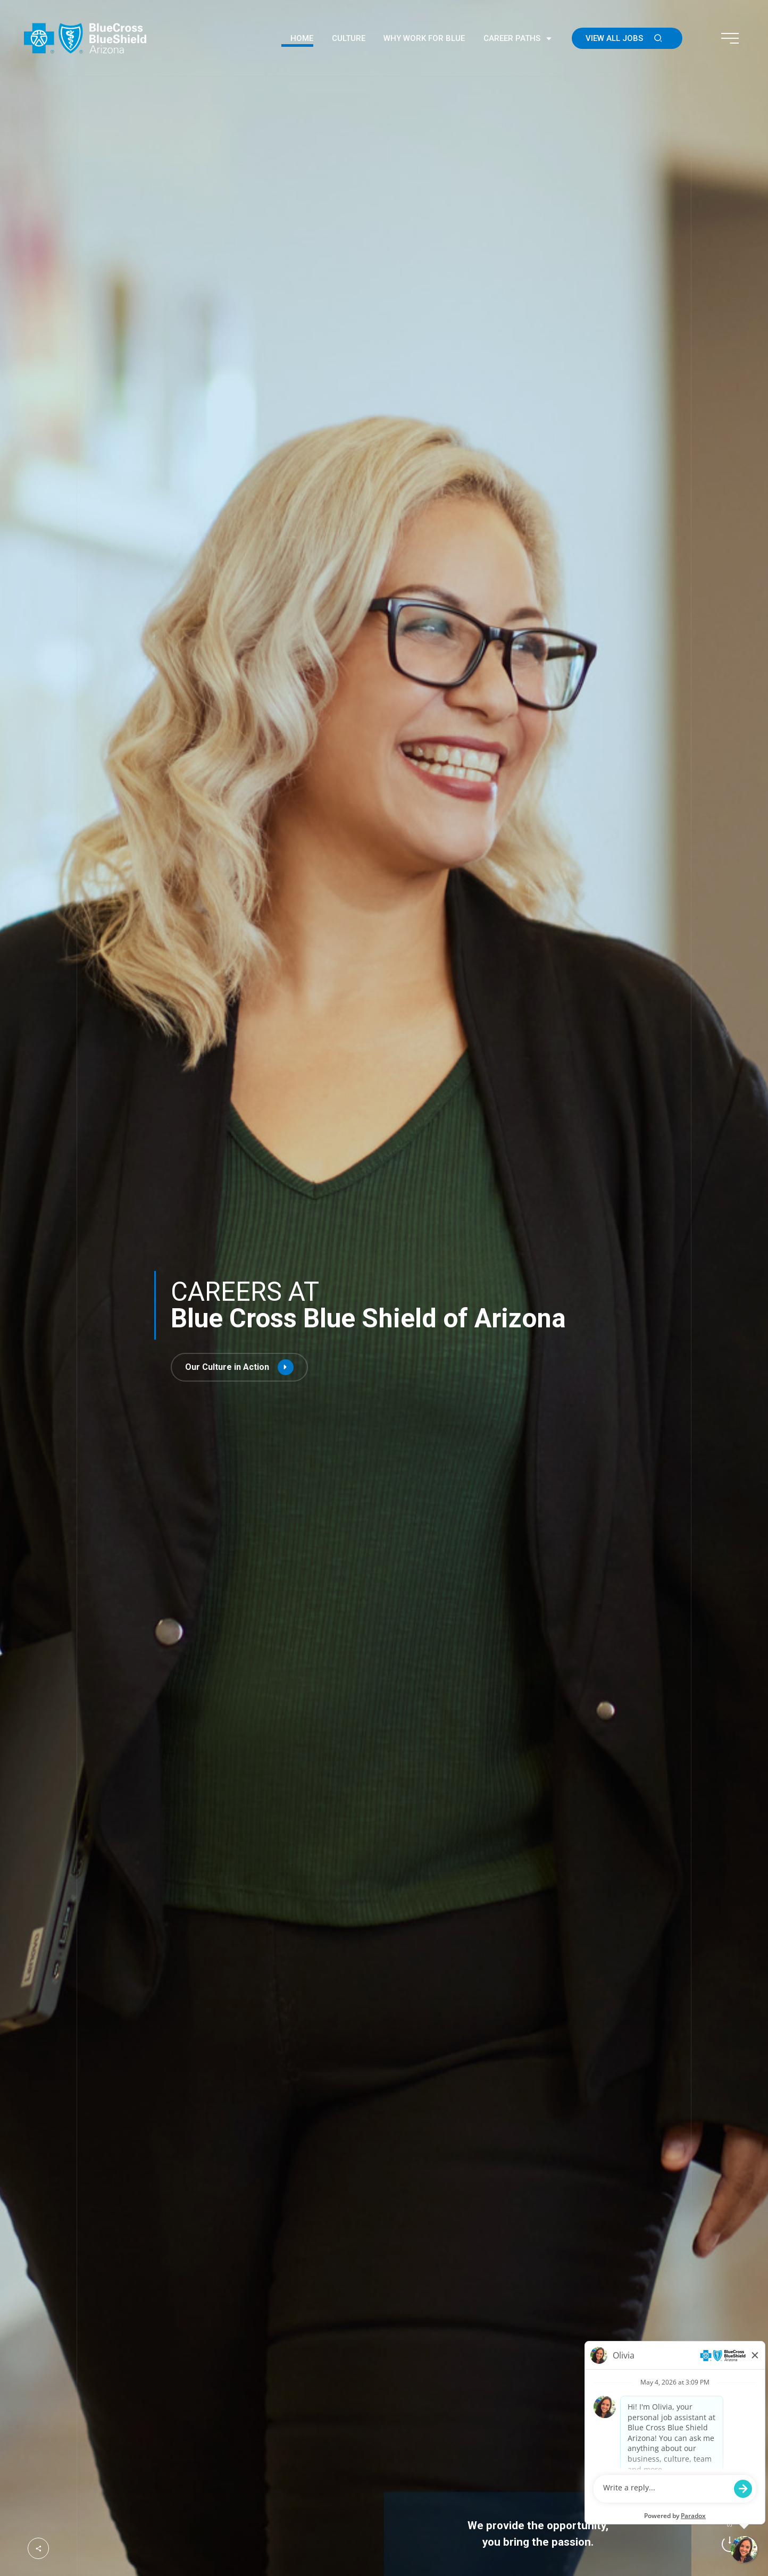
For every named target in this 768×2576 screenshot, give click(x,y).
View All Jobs (627, 38)
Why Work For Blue (424, 38)
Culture (348, 38)
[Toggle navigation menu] (729, 38)
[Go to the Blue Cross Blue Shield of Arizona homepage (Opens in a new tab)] (85, 38)
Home (301, 38)
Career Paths (518, 38)
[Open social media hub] (38, 2548)
